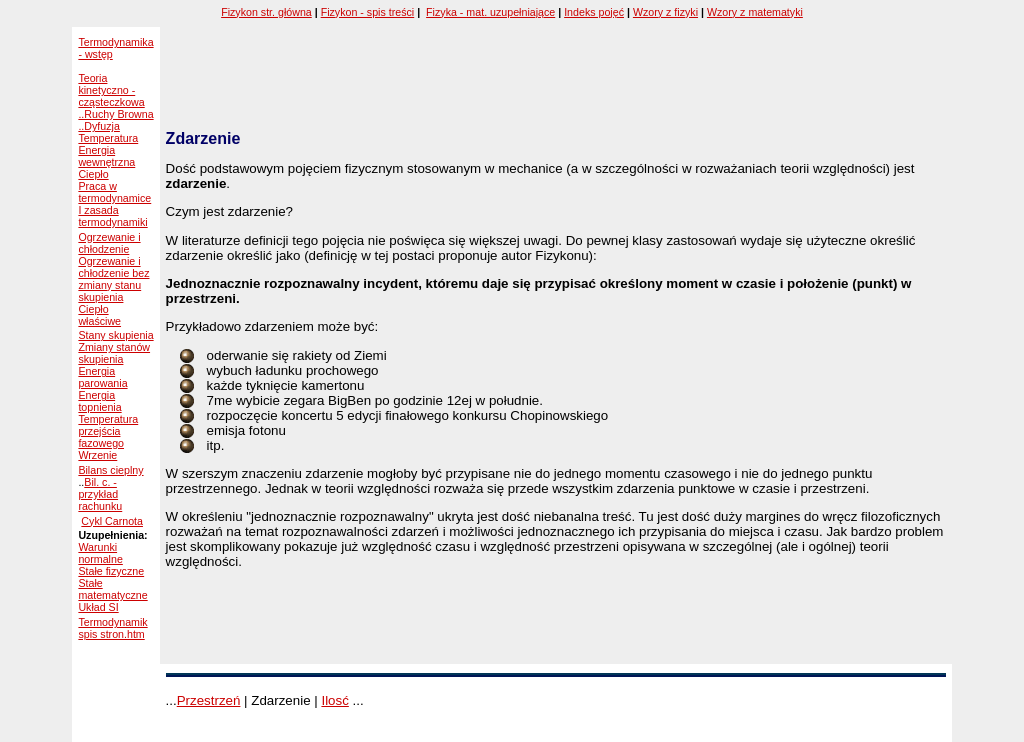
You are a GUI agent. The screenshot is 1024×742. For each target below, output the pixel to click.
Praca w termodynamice (114, 192)
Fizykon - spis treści (368, 12)
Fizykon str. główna (266, 12)
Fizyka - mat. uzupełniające (490, 12)
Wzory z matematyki (755, 12)
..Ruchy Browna (115, 114)
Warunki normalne (100, 553)
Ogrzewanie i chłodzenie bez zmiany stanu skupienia (113, 279)
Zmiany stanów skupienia (114, 353)
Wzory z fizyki (665, 12)
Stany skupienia (115, 335)
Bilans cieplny (110, 470)
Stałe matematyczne (112, 589)
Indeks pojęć (594, 12)
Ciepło (93, 174)
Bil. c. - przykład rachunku (100, 494)
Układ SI (98, 607)
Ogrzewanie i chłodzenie (109, 243)
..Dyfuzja (98, 126)
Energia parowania (102, 377)
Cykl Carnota (112, 521)
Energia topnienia (99, 401)
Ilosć (334, 700)
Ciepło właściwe (99, 315)
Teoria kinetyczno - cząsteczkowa (111, 90)
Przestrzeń (209, 700)
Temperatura (108, 138)
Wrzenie (97, 455)
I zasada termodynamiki (112, 216)
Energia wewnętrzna (106, 156)
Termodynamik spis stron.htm (112, 628)
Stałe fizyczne (111, 571)
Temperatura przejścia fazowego (108, 431)
